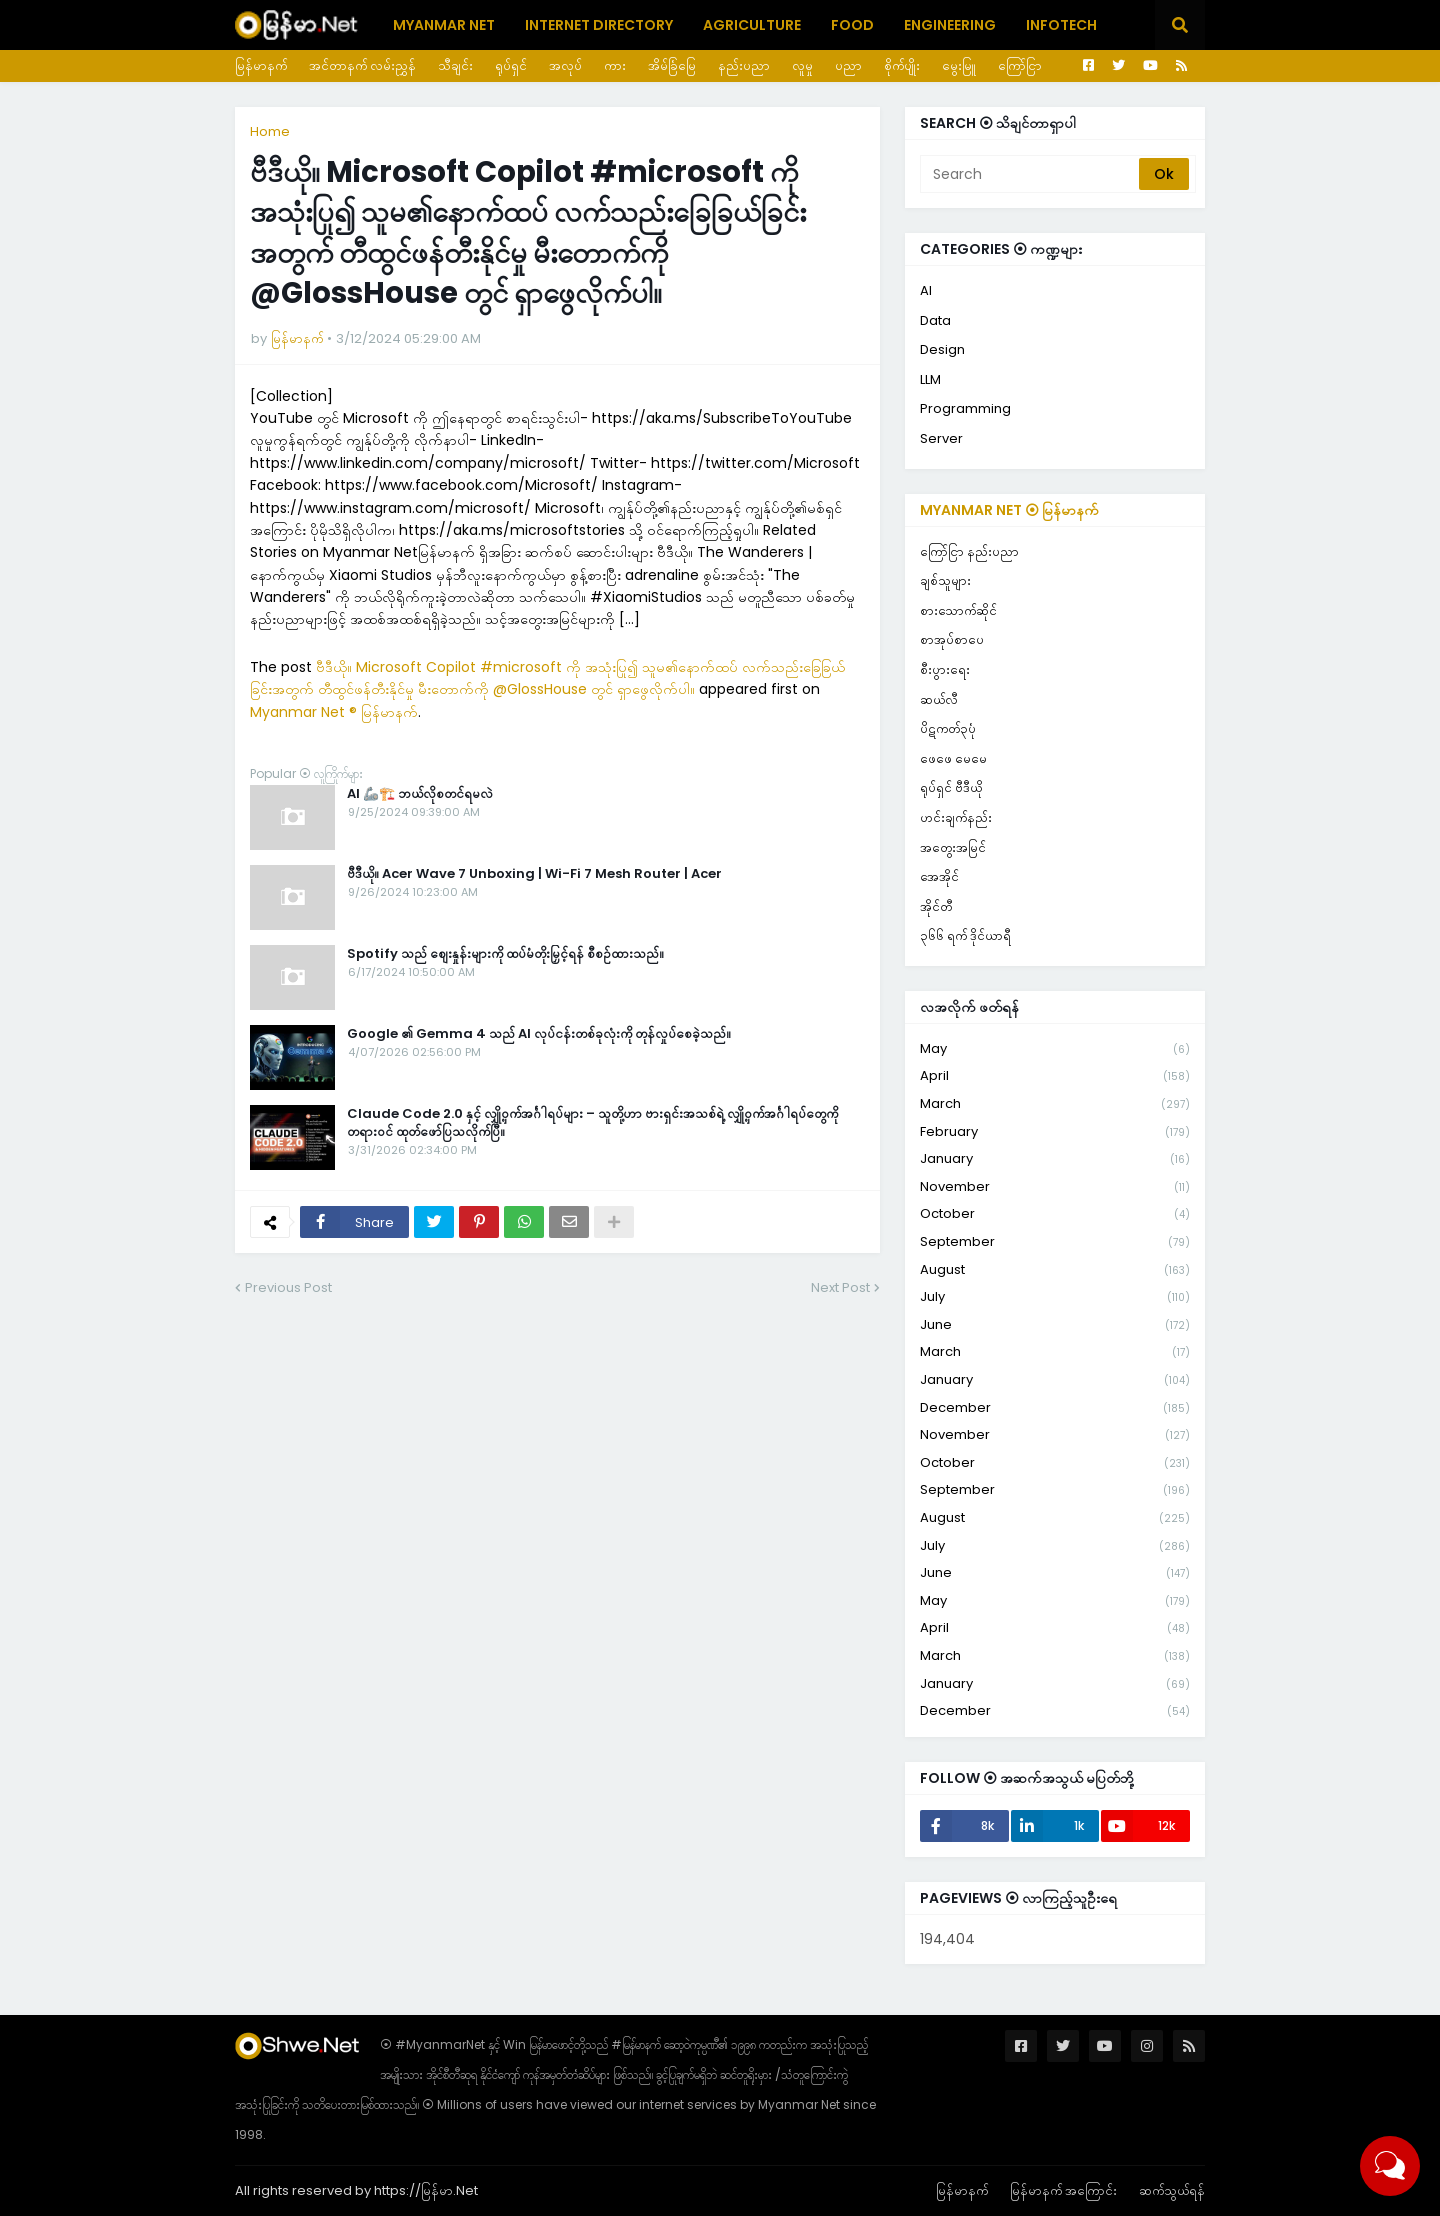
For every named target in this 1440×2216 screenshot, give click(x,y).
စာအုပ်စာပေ (952, 639)
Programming (965, 408)
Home (270, 131)
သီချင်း (455, 65)
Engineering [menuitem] (950, 25)
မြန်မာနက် (261, 65)
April (1055, 1076)
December (1055, 1408)
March (1055, 1104)
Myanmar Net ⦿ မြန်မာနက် (1009, 510)
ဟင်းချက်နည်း (956, 817)
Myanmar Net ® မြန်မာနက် (334, 712)
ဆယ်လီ (939, 699)
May (1055, 1049)
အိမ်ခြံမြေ (672, 65)
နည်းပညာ (744, 65)
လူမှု (802, 65)
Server (941, 438)
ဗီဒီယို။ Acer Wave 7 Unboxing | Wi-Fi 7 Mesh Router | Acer (534, 874)
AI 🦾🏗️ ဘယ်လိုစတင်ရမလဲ (420, 794)
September (1055, 1242)
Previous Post (288, 1287)
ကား (615, 65)
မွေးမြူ (959, 65)
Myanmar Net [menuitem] (444, 25)
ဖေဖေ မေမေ (953, 758)
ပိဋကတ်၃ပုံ (948, 728)
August (1055, 1270)
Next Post (840, 1287)
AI (926, 290)
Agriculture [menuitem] (752, 25)
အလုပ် (565, 65)
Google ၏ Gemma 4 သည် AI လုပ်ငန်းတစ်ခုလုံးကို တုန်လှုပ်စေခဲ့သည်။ (539, 1034)
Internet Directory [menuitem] (599, 25)
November (1055, 1187)
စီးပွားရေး (945, 669)
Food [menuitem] (852, 25)
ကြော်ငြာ (1020, 65)
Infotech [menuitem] (1061, 25)
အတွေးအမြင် (953, 847)
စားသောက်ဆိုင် (958, 610)
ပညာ (848, 65)
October (1055, 1214)
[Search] (1031, 174)
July (1055, 1297)
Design (942, 349)
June (1055, 1325)
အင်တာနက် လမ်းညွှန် (362, 65)
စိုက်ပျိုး (902, 65)
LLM (930, 379)
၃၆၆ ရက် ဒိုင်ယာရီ (965, 935)
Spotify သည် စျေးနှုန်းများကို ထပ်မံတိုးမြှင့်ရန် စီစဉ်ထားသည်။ (505, 954)
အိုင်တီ (936, 906)
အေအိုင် (939, 876)
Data (935, 320)
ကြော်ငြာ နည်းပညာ (969, 551)
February (1055, 1132)
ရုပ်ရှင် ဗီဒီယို (951, 787)
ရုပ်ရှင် (511, 65)
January (1055, 1159)
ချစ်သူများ (945, 580)
